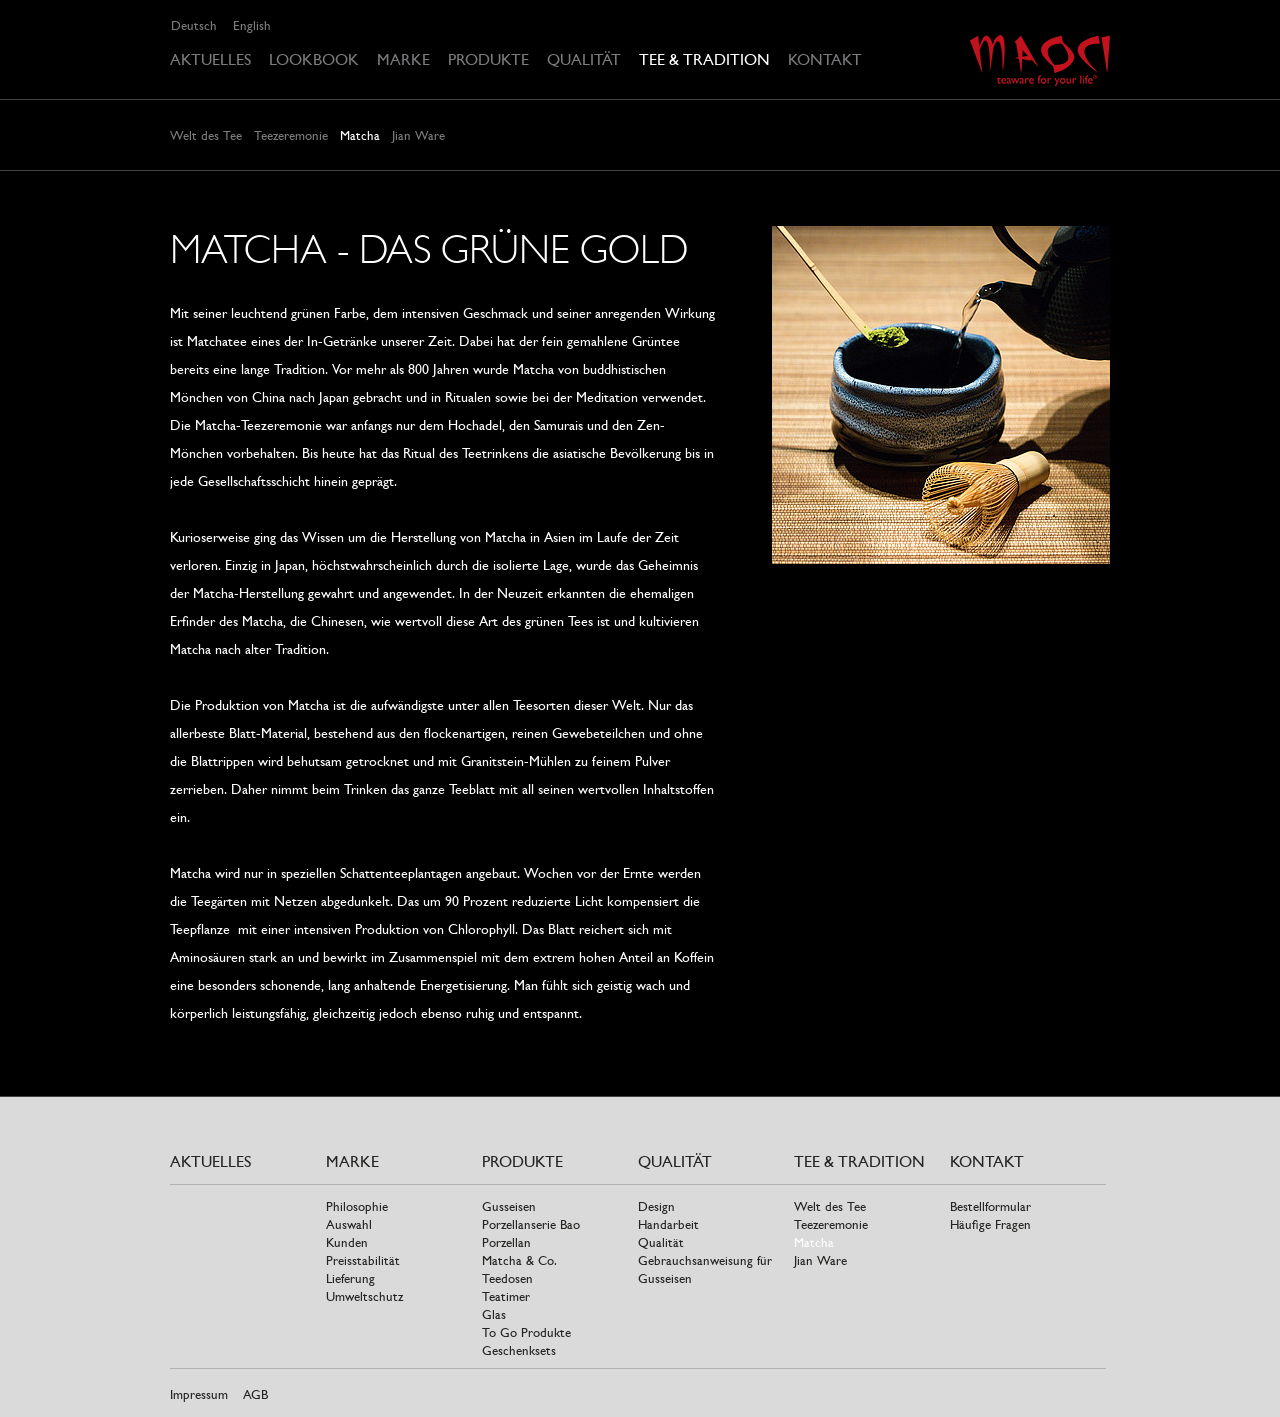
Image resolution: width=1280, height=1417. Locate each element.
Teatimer (506, 1296)
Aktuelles (210, 59)
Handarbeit (668, 1224)
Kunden (347, 1242)
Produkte (488, 59)
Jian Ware (418, 135)
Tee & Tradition (704, 59)
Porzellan (506, 1242)
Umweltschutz (364, 1296)
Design (656, 1206)
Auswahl (349, 1224)
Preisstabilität (363, 1260)
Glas (494, 1314)
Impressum (199, 1394)
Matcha (360, 135)
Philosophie (357, 1206)
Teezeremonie (291, 135)
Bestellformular (990, 1206)
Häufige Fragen (990, 1224)
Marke (403, 59)
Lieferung (350, 1278)
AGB (255, 1394)
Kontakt (825, 59)
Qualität (584, 59)
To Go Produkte (526, 1332)
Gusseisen (509, 1206)
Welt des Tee (206, 135)
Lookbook (314, 59)
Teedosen (507, 1278)
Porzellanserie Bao (531, 1224)
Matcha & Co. (519, 1260)
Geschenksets (519, 1350)
